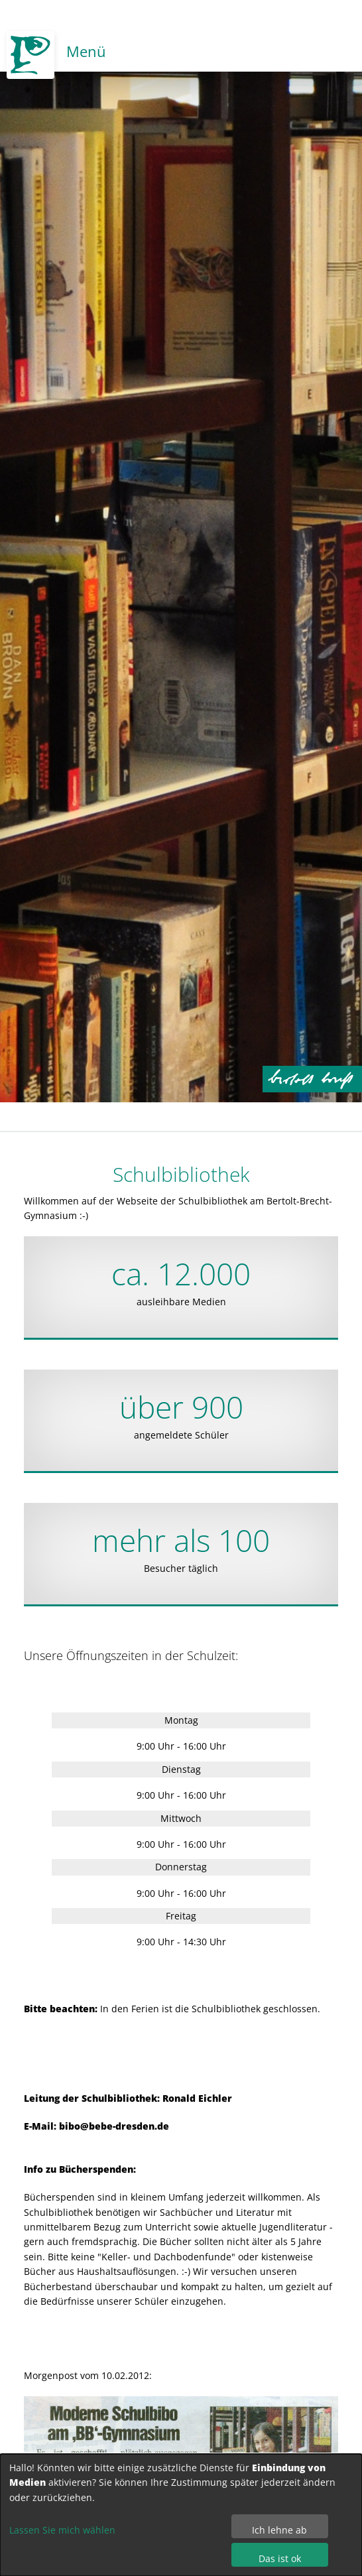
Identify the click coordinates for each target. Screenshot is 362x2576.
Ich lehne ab (279, 2530)
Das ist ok (280, 2558)
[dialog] (181, 2515)
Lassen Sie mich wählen (62, 2530)
